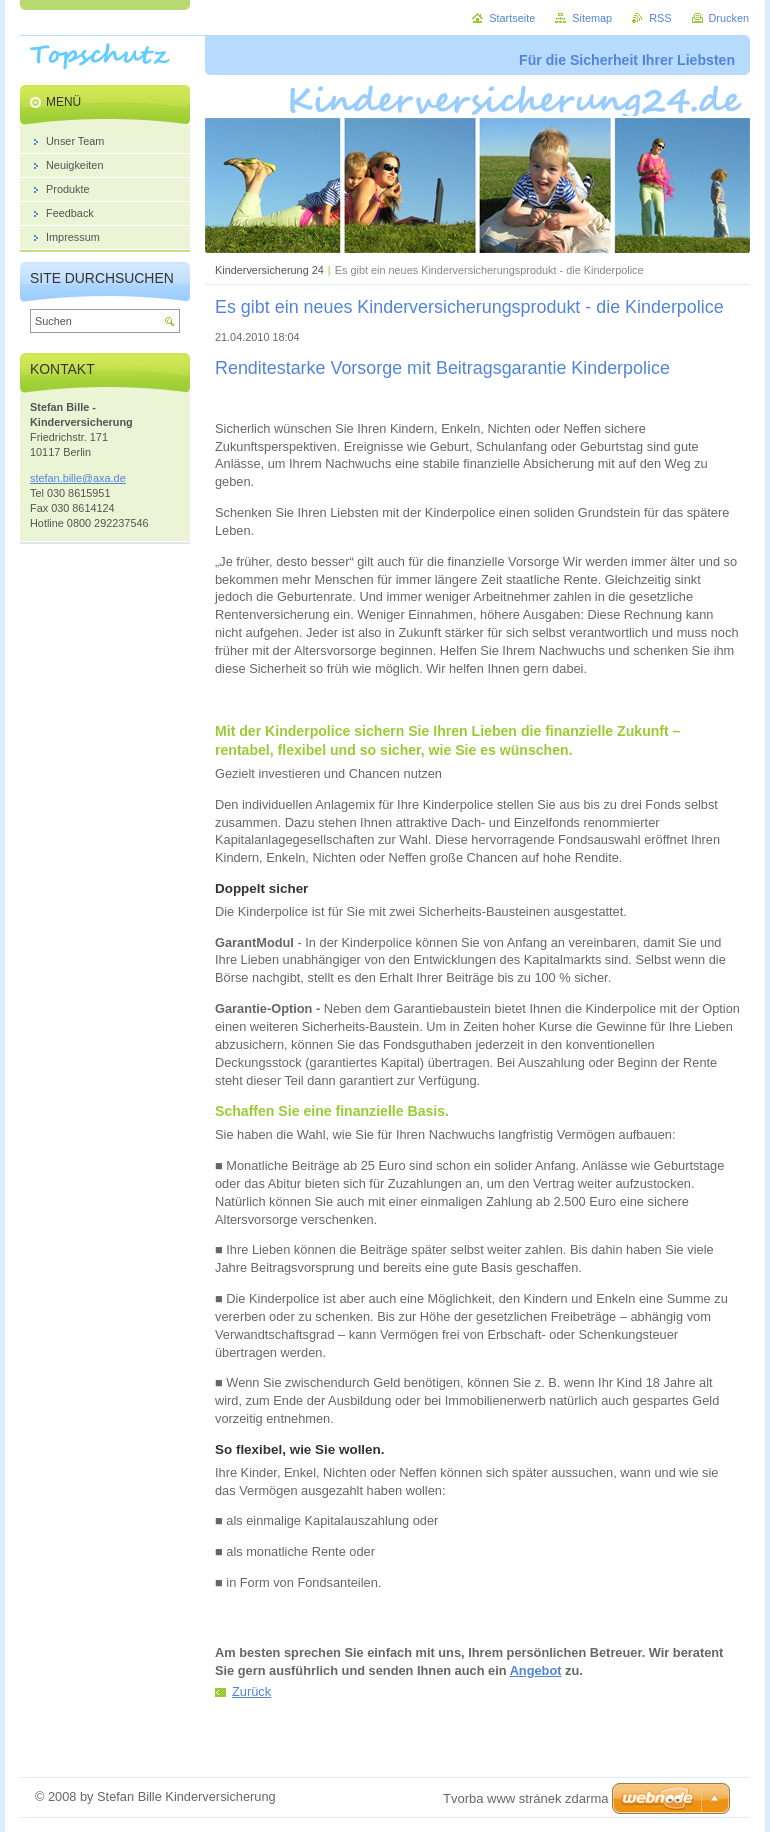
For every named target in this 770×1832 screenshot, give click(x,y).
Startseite (512, 18)
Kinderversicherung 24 (269, 270)
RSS (660, 18)
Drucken (729, 18)
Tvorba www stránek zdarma (525, 1798)
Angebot (536, 1670)
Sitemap (592, 18)
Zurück (251, 1691)
